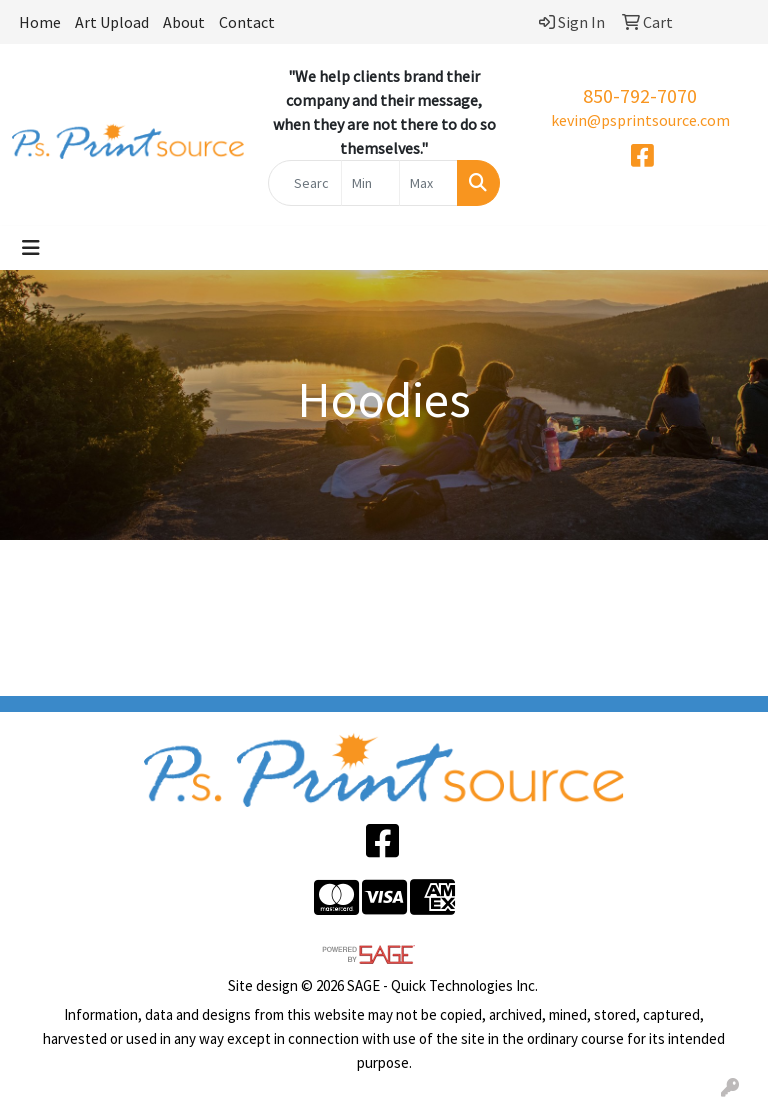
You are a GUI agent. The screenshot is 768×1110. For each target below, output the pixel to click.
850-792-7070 (640, 95)
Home (40, 22)
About (184, 22)
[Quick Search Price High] (428, 183)
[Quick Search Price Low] (370, 183)
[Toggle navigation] (31, 248)
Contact (247, 22)
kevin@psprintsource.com (640, 120)
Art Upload (112, 22)
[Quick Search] (305, 183)
